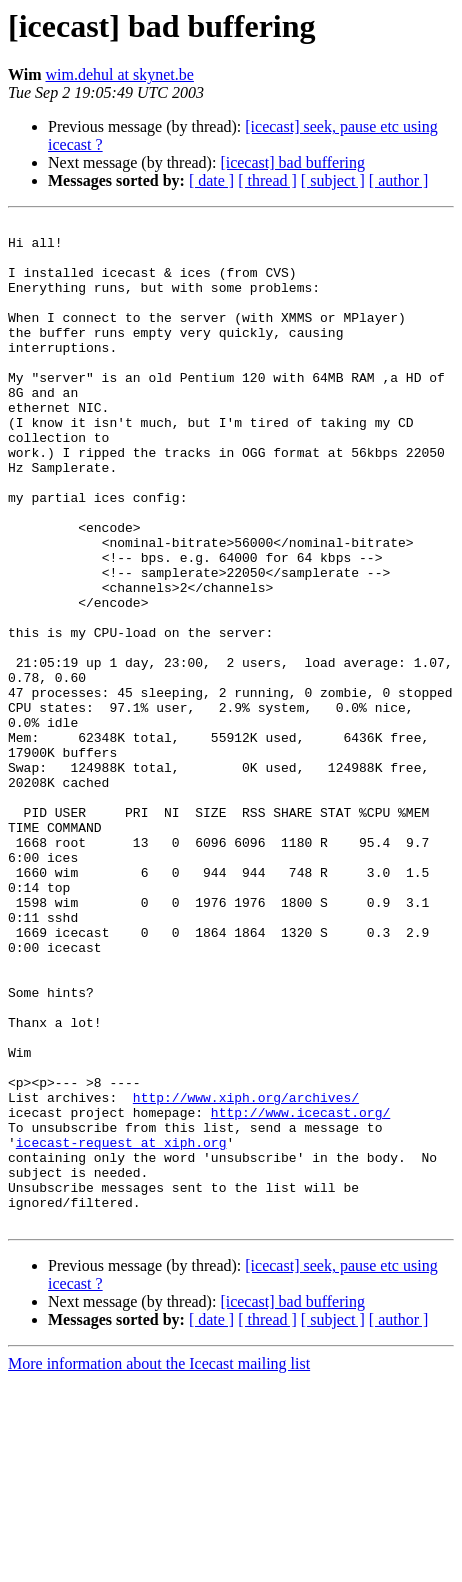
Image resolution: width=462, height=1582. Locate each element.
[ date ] (211, 180)
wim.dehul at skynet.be (119, 74)
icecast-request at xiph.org (121, 1328)
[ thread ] (267, 180)
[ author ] (399, 180)
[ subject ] (333, 180)
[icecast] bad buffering (292, 162)
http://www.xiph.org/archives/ (246, 1274)
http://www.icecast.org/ (300, 1292)
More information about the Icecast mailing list (159, 1564)
